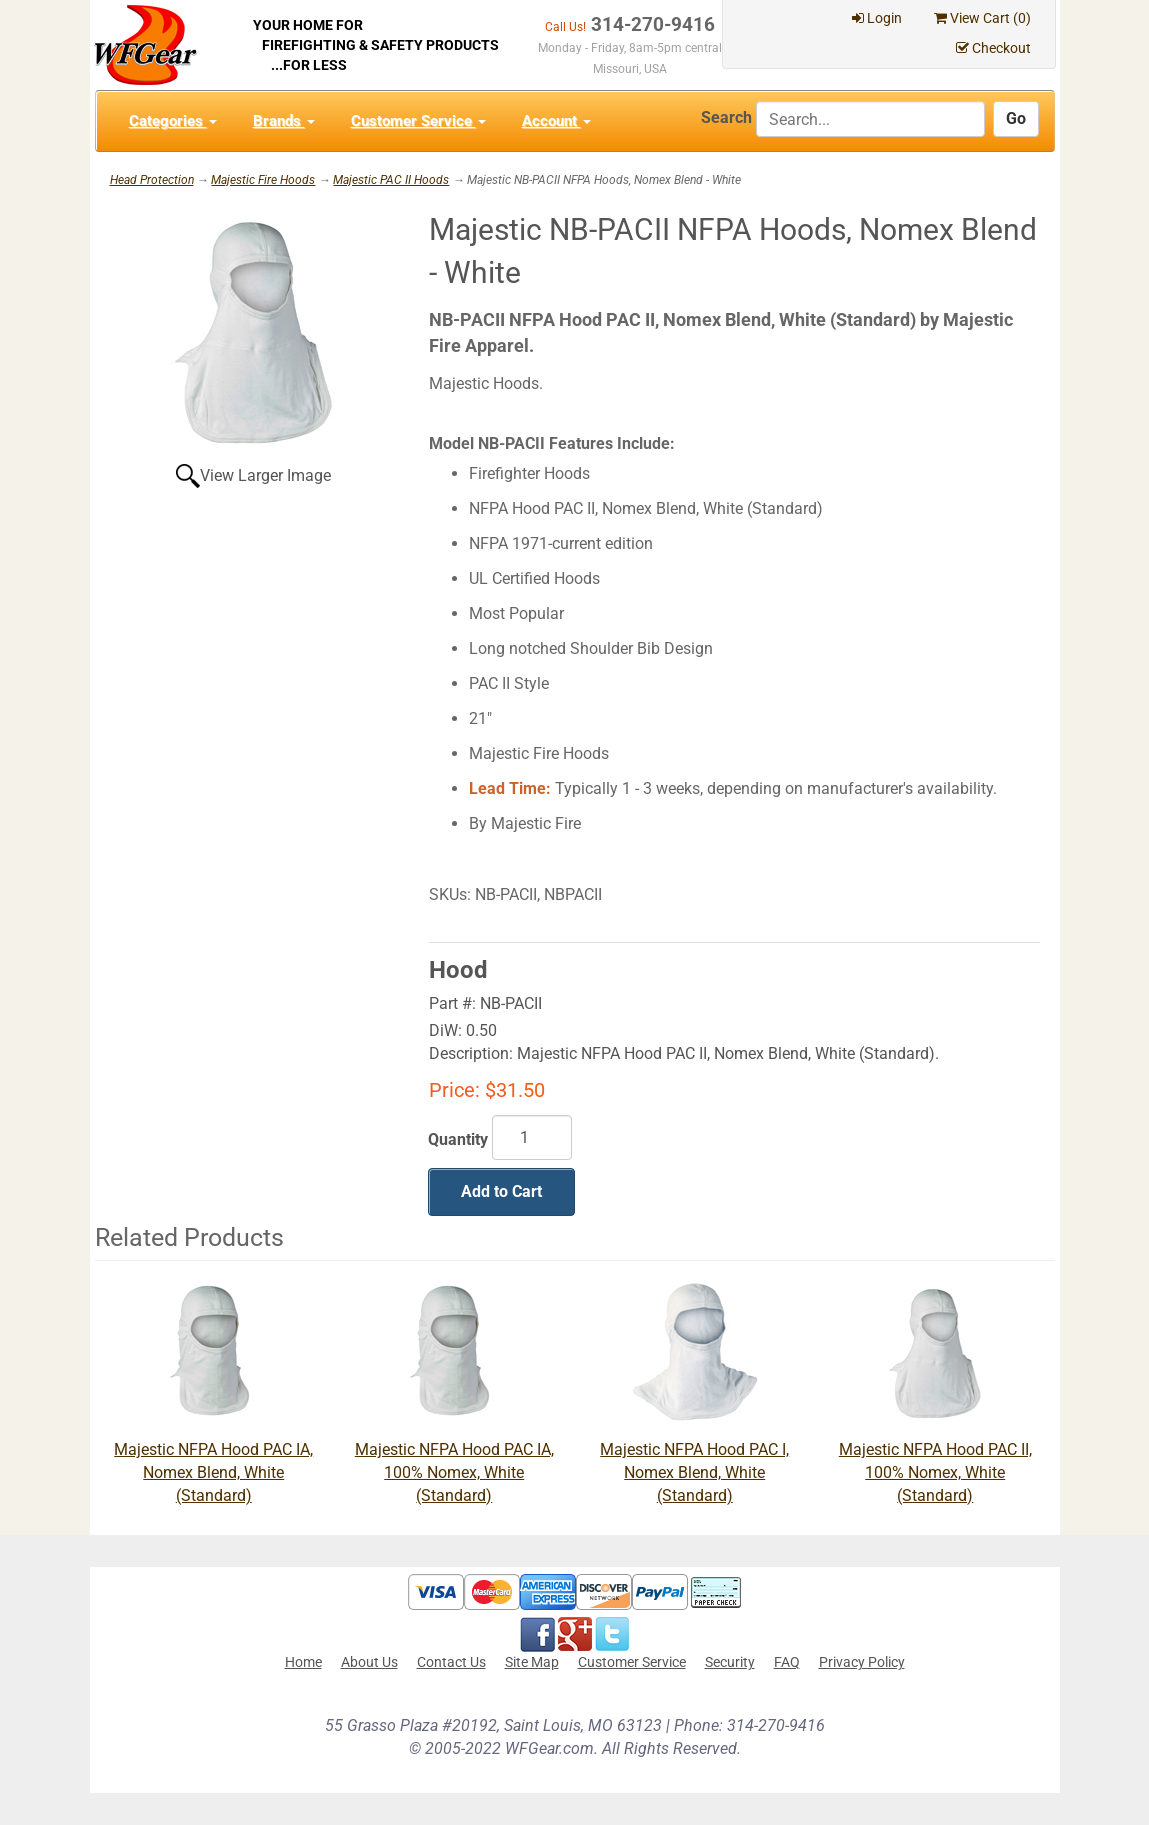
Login (877, 18)
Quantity (458, 1139)
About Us (369, 1662)
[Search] (870, 119)
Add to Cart (501, 1191)
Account (556, 121)
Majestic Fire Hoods (263, 180)
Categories (173, 121)
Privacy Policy (862, 1662)
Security (730, 1662)
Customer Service (418, 121)
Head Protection (152, 180)
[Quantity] (532, 1137)
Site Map (532, 1662)
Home (303, 1662)
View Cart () (982, 18)
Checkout (993, 48)
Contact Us (451, 1662)
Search (726, 117)
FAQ (787, 1662)
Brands (284, 121)
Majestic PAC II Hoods (391, 180)
